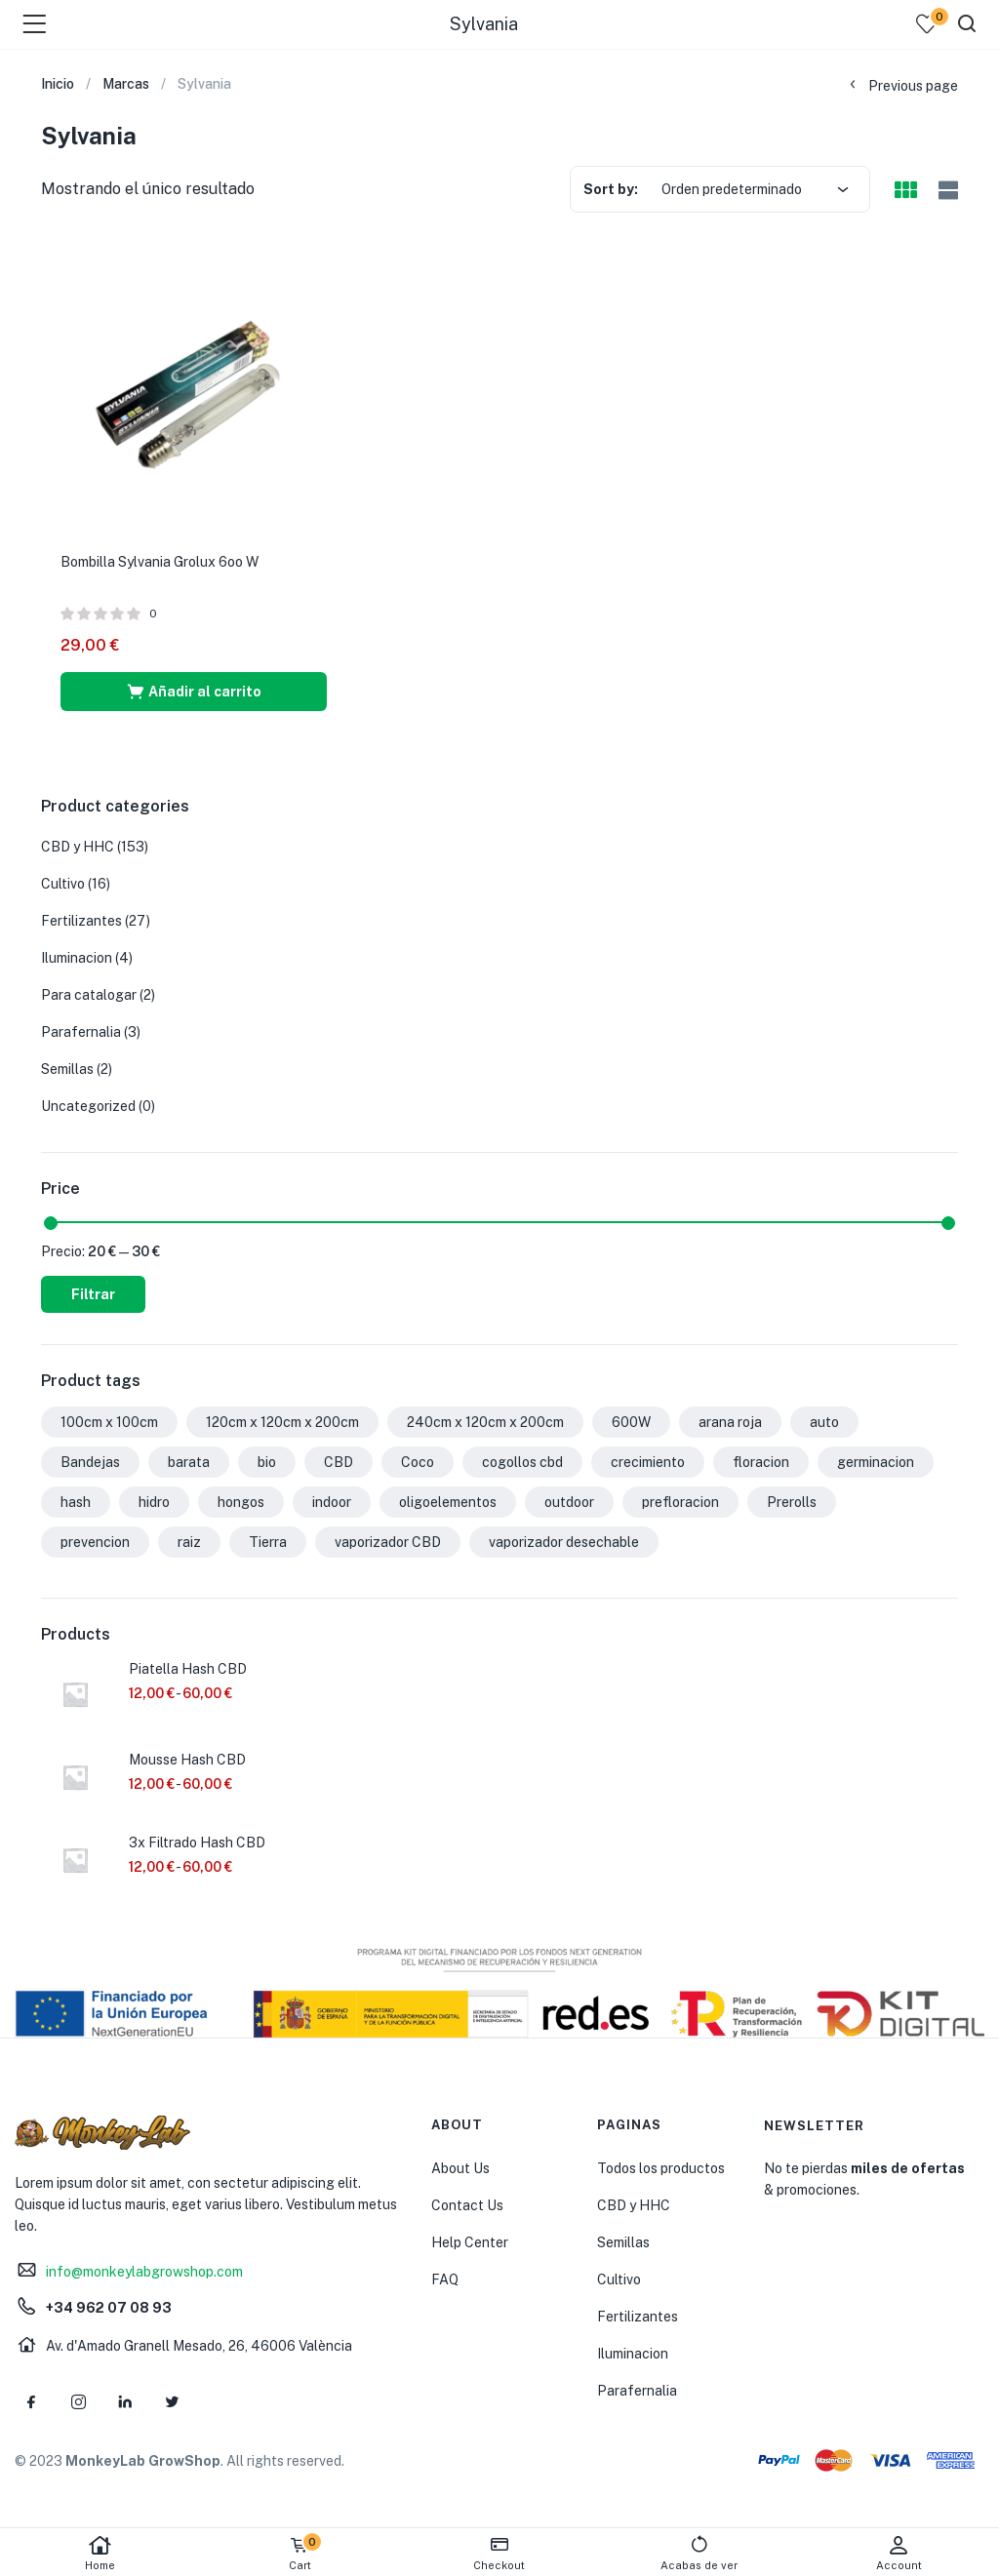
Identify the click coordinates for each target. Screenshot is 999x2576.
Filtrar (93, 1294)
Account (899, 2553)
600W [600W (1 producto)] (631, 1422)
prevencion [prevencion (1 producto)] (95, 1542)
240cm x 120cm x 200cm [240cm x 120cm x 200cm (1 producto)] (485, 1422)
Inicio (57, 84)
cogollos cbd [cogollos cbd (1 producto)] (522, 1462)
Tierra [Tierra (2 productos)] (268, 1542)
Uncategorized (88, 1106)
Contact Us (467, 2205)
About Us (460, 2168)
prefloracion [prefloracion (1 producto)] (680, 1502)
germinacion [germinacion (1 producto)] (875, 1462)
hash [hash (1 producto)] (75, 1502)
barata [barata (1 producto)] (189, 1462)
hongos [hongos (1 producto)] (241, 1502)
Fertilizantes (81, 921)
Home (100, 2553)
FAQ (445, 2279)
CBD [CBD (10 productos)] (338, 1462)
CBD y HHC (77, 846)
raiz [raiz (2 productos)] (189, 1542)
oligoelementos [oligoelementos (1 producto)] (448, 1502)
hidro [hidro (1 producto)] (154, 1502)
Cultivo (63, 884)
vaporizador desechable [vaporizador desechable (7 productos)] (564, 1542)
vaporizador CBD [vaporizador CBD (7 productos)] (388, 1542)
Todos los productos (661, 2168)
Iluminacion (76, 958)
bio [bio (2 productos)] (267, 1462)
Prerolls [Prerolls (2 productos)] (792, 1502)
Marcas (125, 84)
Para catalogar (89, 995)
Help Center (469, 2242)
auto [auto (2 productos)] (824, 1422)
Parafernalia (81, 1032)
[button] (193, 691)
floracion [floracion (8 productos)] (761, 1462)
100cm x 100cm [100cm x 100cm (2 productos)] (109, 1422)
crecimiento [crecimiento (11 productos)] (648, 1462)
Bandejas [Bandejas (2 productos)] (90, 1462)
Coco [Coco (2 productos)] (417, 1462)
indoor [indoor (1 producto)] (331, 1502)
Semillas (67, 1069)
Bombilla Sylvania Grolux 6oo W (159, 562)
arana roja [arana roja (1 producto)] (730, 1422)
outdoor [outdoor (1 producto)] (569, 1502)
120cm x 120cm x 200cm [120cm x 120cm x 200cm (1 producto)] (282, 1422)
